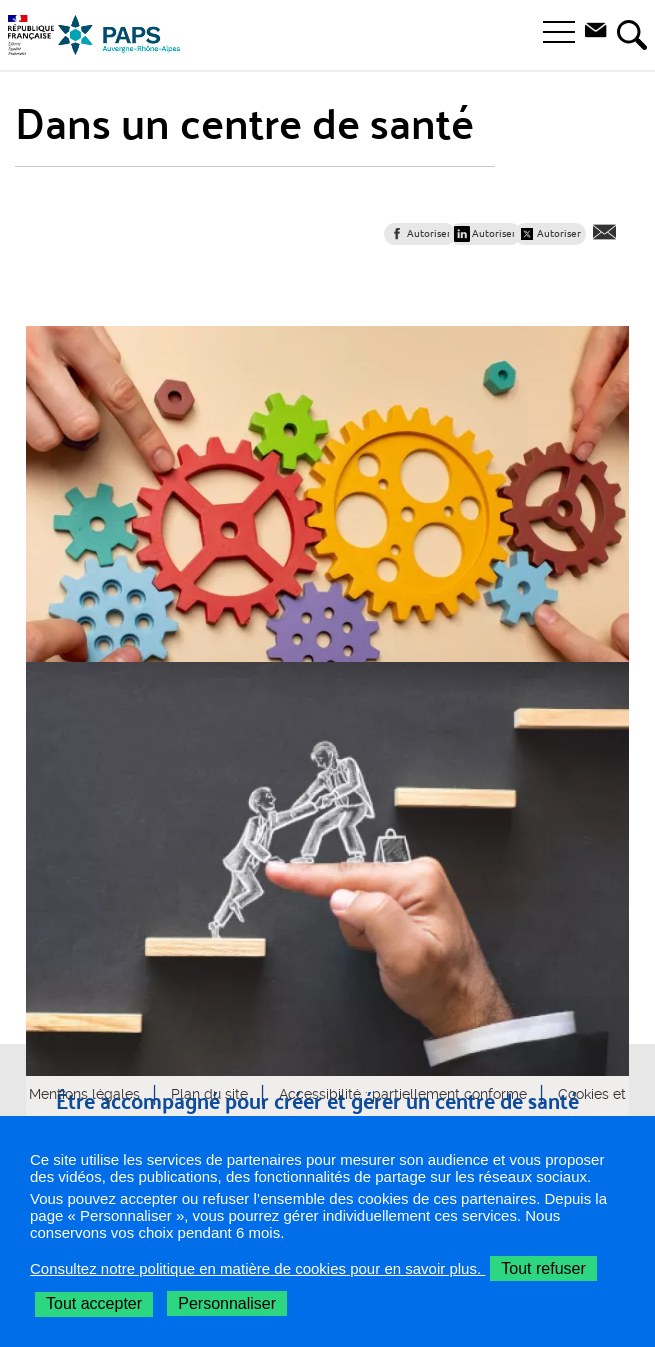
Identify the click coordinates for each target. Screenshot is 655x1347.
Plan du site (209, 1094)
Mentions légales (84, 1094)
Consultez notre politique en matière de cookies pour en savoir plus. (257, 1268)
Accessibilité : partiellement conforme (403, 1094)
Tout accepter (94, 1303)
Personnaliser (227, 1303)
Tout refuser (543, 1268)
